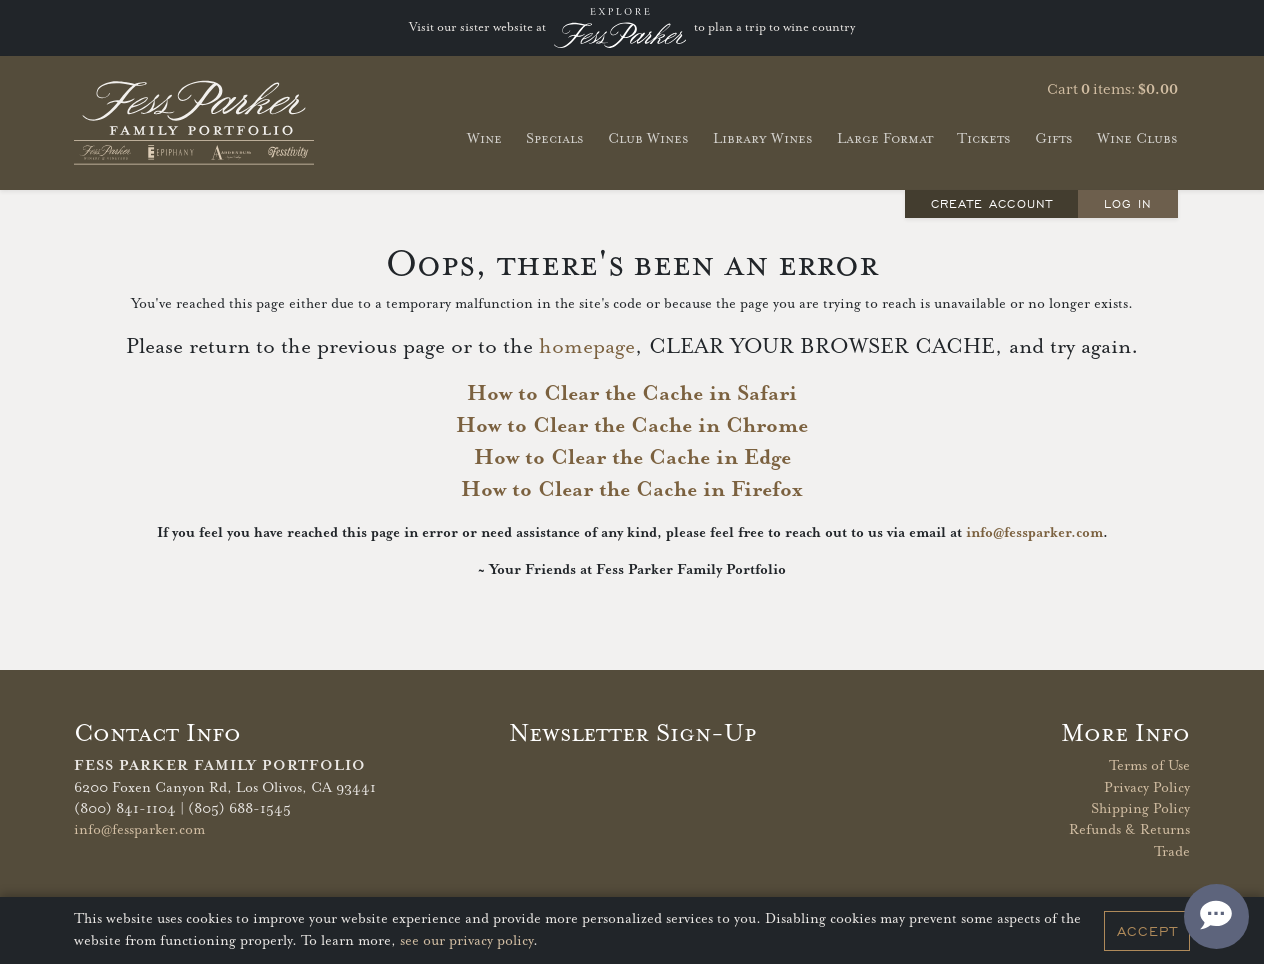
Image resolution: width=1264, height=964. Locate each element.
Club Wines (648, 138)
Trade (1172, 852)
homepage (587, 347)
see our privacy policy (466, 941)
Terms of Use (1149, 766)
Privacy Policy (1147, 788)
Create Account (992, 203)
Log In (1128, 203)
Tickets (984, 138)
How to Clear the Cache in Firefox (632, 490)
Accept (1147, 931)
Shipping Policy (1140, 809)
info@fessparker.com (1034, 533)
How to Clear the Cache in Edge (632, 458)
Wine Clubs (1137, 138)
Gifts (1054, 138)
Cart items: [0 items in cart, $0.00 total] (1112, 90)
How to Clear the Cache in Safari (632, 394)
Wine (484, 138)
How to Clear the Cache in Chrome (632, 426)
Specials (555, 138)
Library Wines (763, 138)
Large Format (885, 138)
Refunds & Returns (1129, 830)
